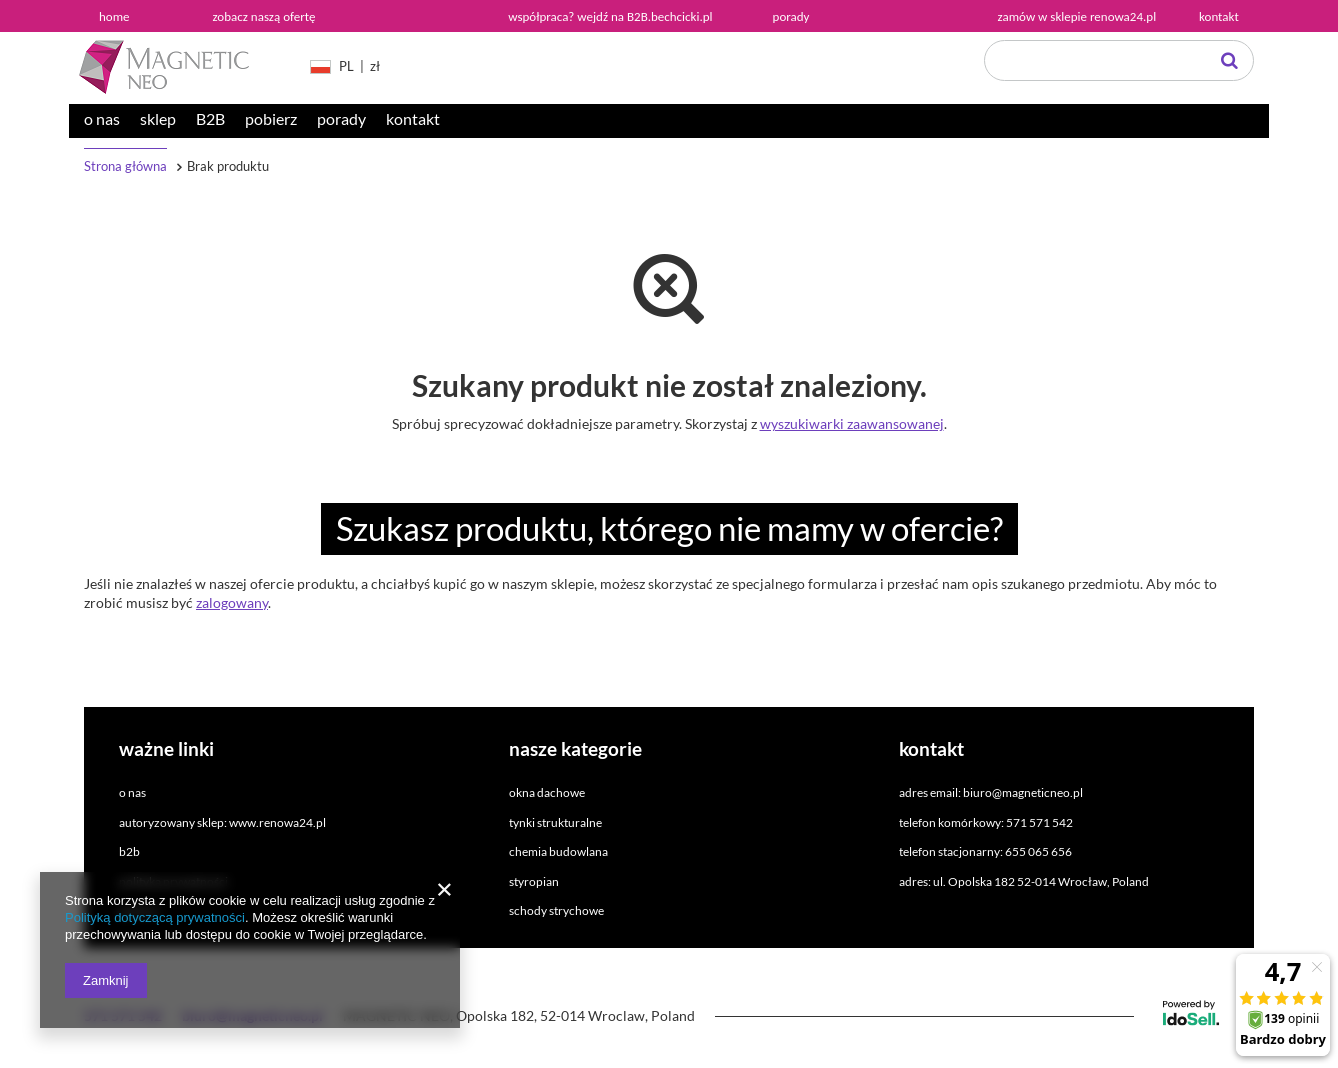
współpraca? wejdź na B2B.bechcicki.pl (610, 16)
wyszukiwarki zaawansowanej (852, 423)
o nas (102, 118)
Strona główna (125, 166)
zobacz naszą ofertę (264, 16)
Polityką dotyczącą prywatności (155, 917)
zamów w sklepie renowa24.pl (1077, 16)
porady (341, 118)
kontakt (413, 118)
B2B (210, 118)
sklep (158, 118)
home (114, 16)
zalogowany (232, 602)
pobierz (271, 118)
